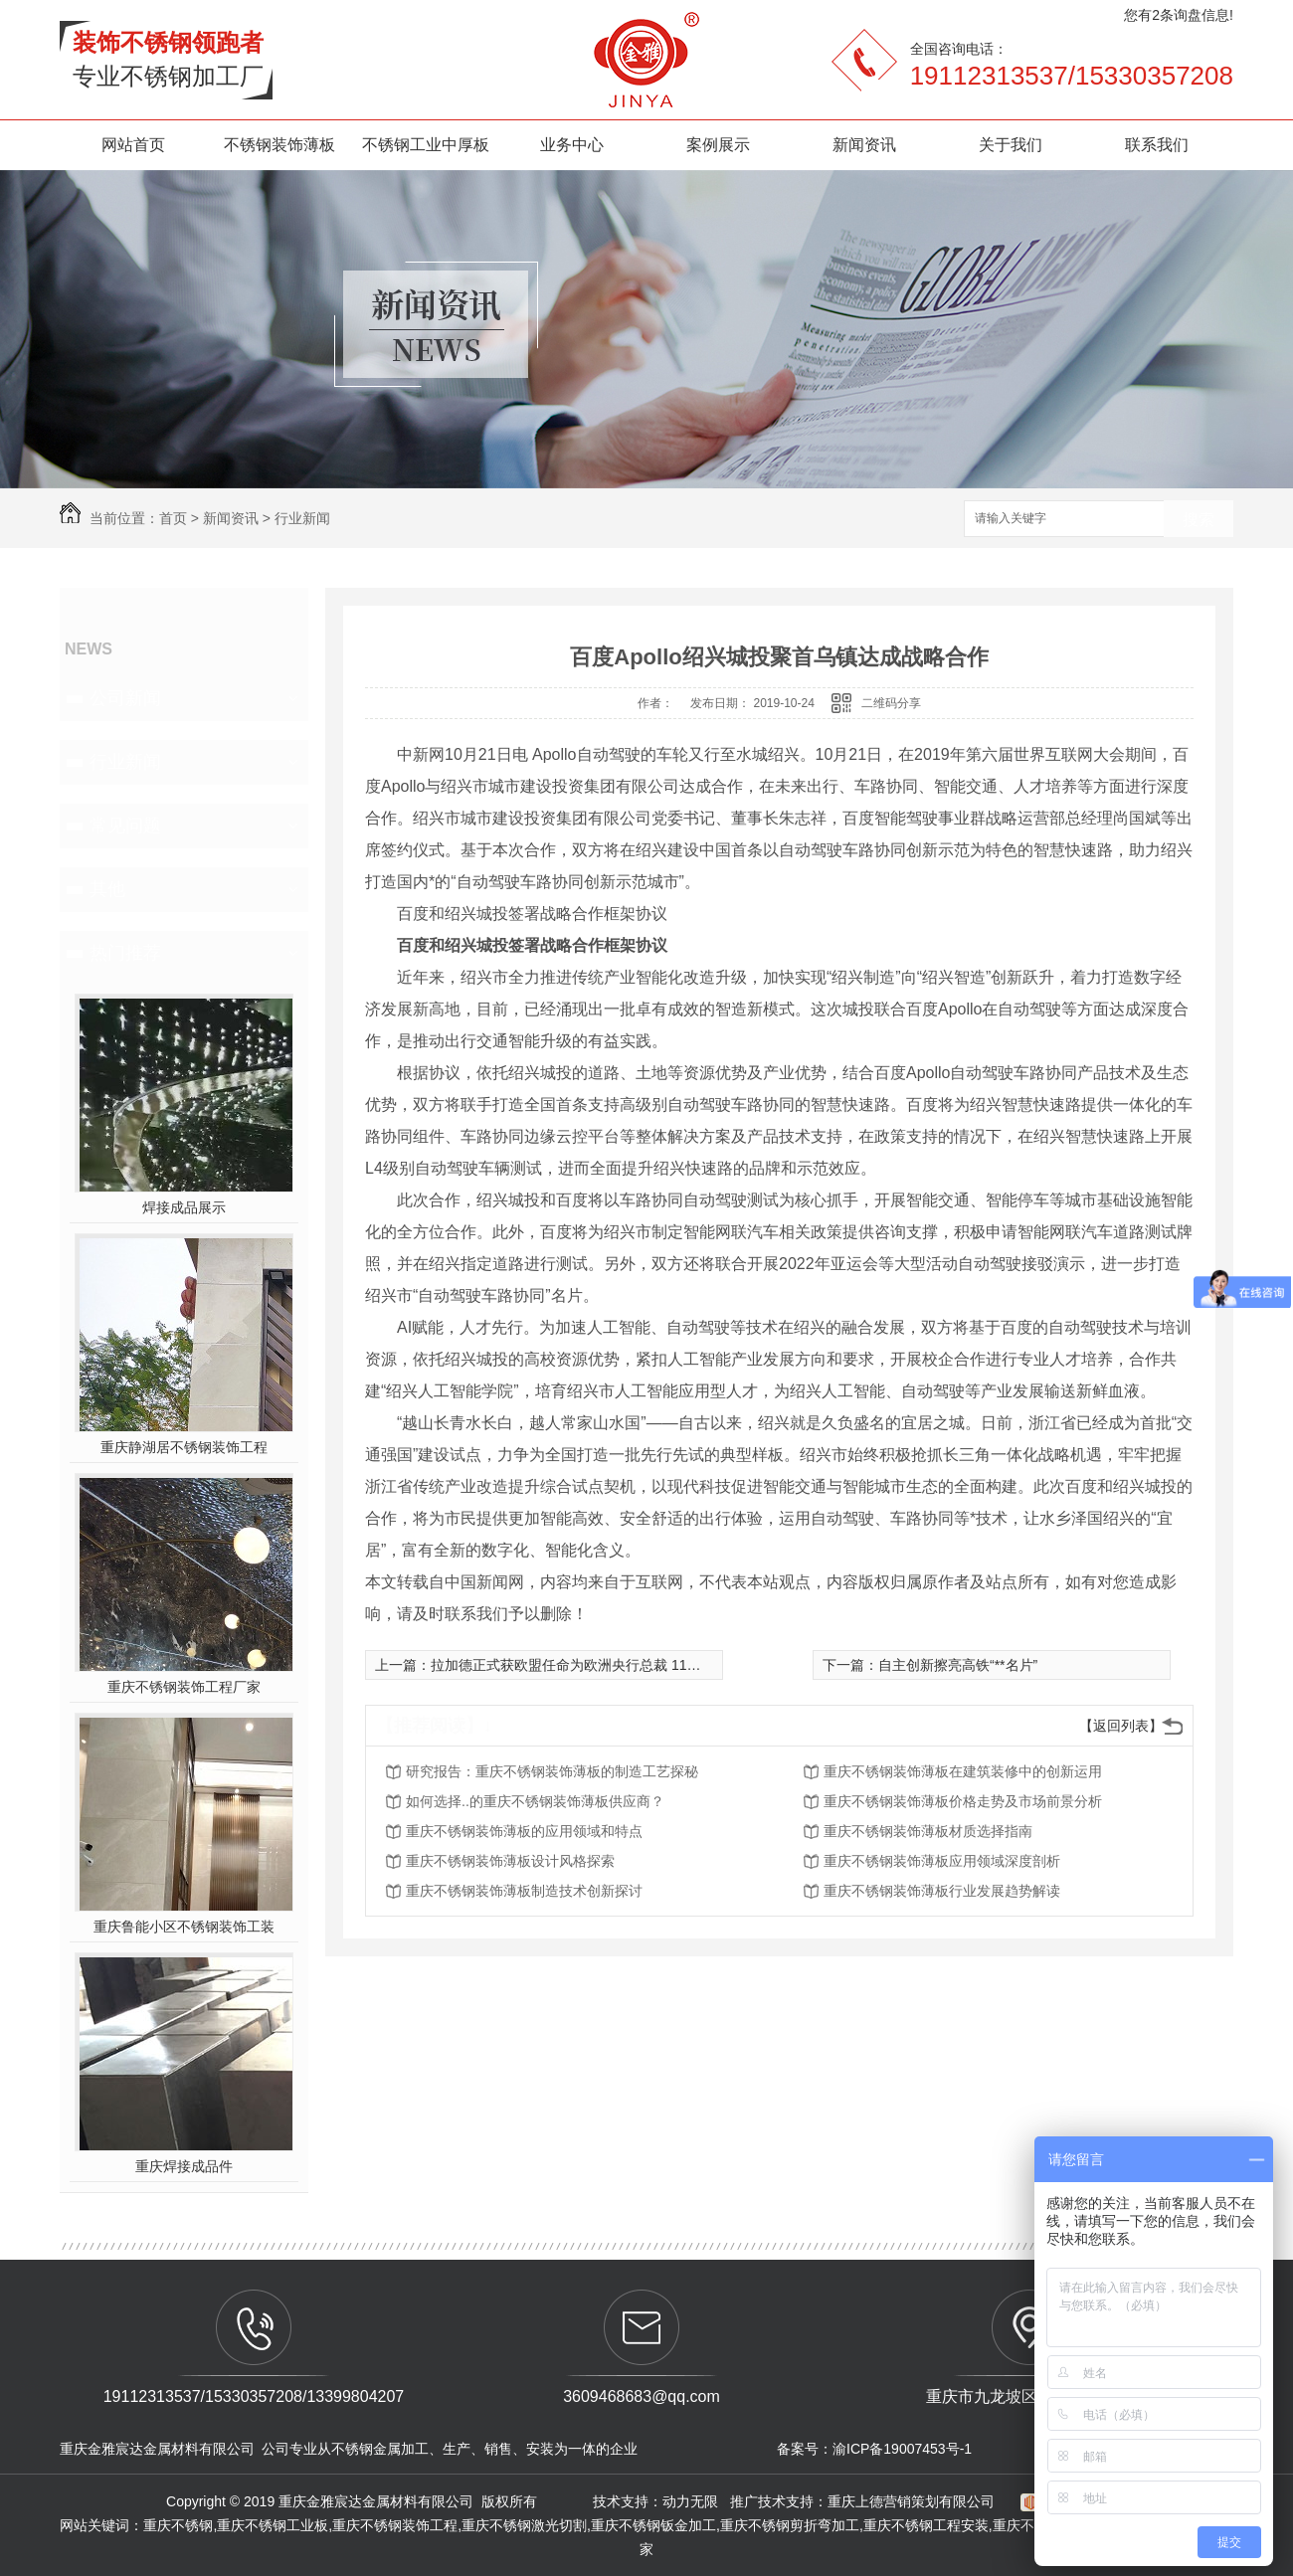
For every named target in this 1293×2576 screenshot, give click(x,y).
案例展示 (718, 144)
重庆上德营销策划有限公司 (913, 2501)
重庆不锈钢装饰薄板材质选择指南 (928, 1831)
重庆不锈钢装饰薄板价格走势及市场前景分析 (963, 1801)
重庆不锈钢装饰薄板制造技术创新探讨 (524, 1891)
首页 (173, 518)
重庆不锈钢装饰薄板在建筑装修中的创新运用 (963, 1771)
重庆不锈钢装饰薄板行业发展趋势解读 (942, 1891)
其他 (107, 889)
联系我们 (1157, 144)
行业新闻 (302, 518)
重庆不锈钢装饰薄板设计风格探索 (510, 1861)
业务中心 (572, 144)
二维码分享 (891, 703)
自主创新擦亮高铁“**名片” (957, 1665)
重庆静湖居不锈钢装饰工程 (184, 1447)
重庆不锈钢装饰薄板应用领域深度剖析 (942, 1861)
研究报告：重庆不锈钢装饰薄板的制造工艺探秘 (552, 1771)
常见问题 (125, 825)
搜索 (1198, 519)
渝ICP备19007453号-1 (902, 2449)
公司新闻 (125, 698)
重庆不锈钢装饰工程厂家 (184, 1687)
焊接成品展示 (184, 1207)
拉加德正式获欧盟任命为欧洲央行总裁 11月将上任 (586, 1665)
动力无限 (690, 2501)
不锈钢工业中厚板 (425, 144)
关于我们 (1010, 144)
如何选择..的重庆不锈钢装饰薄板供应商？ (535, 1801)
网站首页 (133, 144)
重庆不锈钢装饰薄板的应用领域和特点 (524, 1831)
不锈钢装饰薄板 (279, 144)
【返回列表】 (1121, 1726)
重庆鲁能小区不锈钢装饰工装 (184, 1926)
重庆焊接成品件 (184, 2166)
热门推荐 (125, 953)
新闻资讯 (864, 144)
